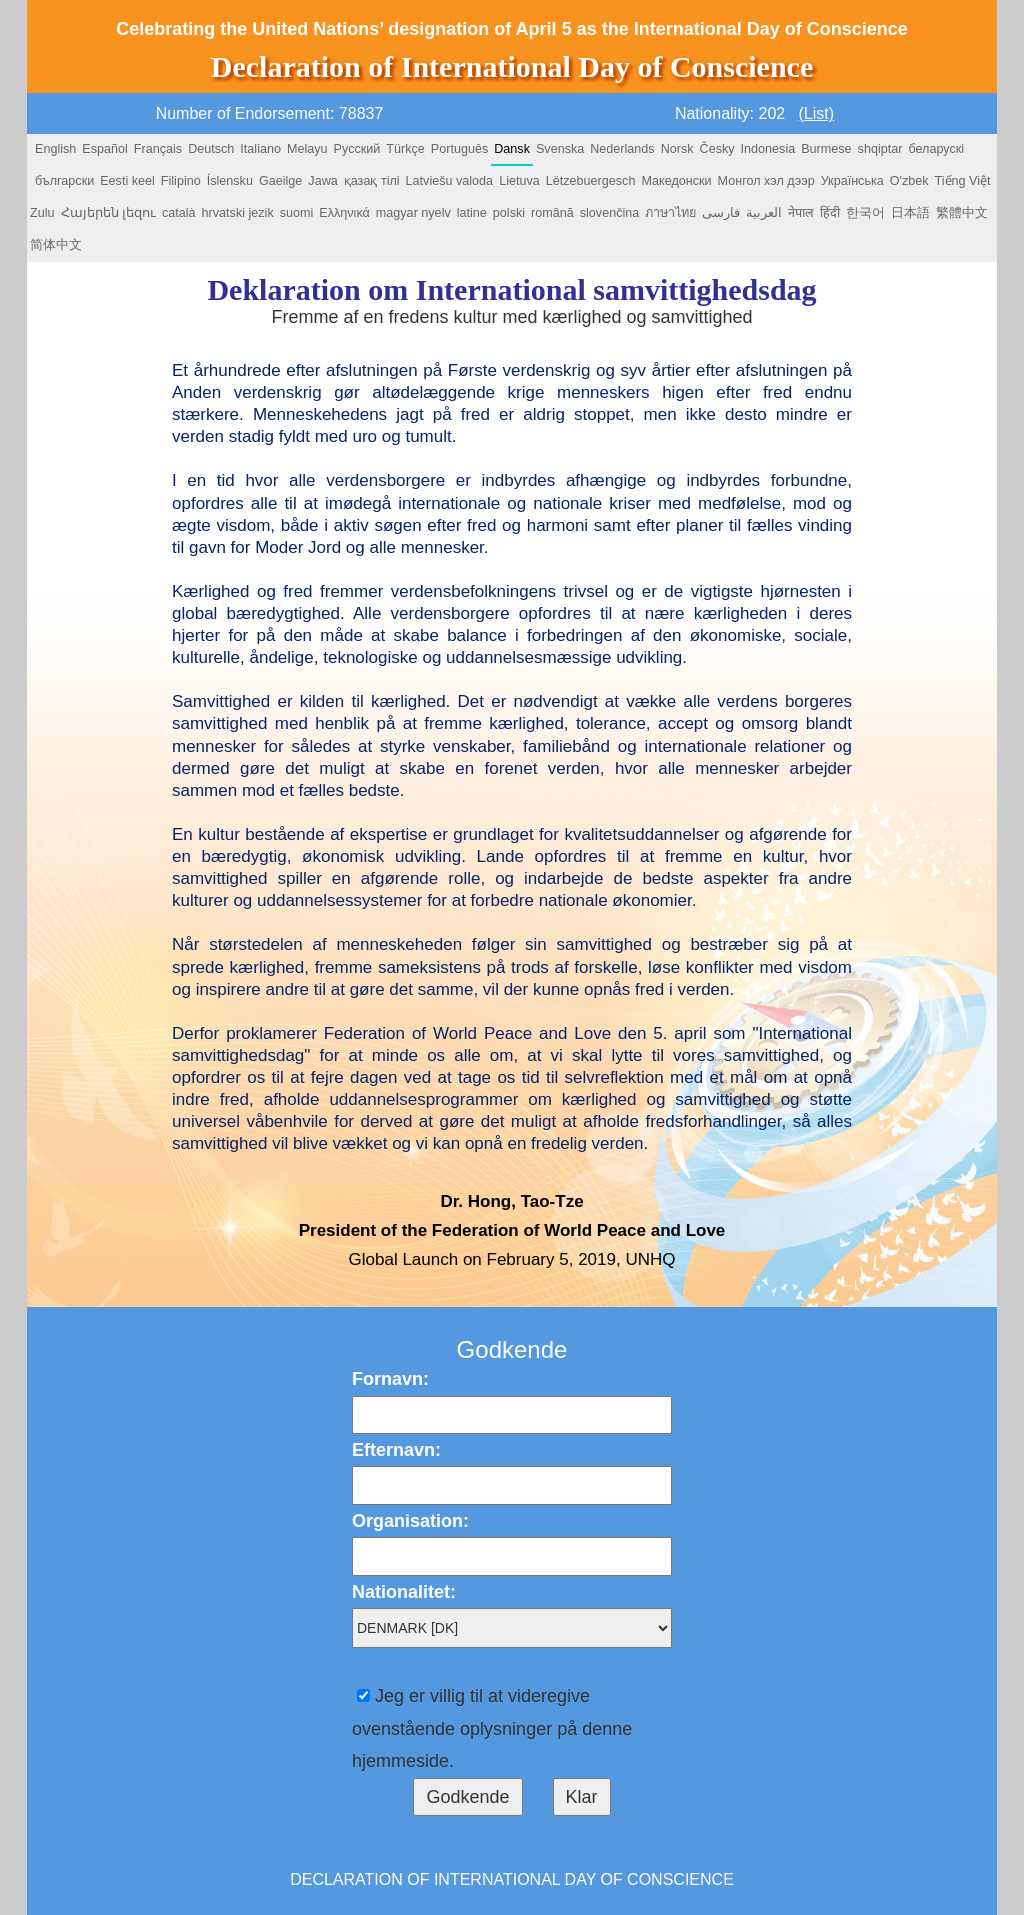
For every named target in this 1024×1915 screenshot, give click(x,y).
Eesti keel (127, 181)
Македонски (676, 181)
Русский (357, 149)
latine (472, 213)
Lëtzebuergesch (591, 181)
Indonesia (768, 149)
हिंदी (830, 213)
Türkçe (405, 149)
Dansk (512, 149)
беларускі (936, 149)
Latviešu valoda (450, 181)
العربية (764, 213)
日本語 (910, 213)
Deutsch (211, 149)
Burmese (826, 149)
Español (105, 149)
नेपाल (801, 213)
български (64, 181)
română (552, 213)
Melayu (307, 149)
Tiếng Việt (963, 181)
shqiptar (880, 149)
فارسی (721, 213)
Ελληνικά (344, 213)
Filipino (181, 181)
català (179, 213)
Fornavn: (390, 1379)
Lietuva (519, 181)
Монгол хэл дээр (766, 181)
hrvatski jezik (238, 213)
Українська (852, 181)
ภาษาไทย (670, 213)
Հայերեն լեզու (109, 213)
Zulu (42, 213)
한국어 (865, 213)
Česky (717, 149)
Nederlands (622, 149)
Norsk (677, 149)
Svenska (560, 149)
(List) (817, 113)
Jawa (322, 181)
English (55, 149)
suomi (297, 213)
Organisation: (410, 1521)
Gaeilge (280, 181)
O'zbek (909, 181)
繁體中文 (962, 213)
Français (158, 149)
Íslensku (230, 181)
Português (459, 149)
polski (509, 213)
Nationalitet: (404, 1592)
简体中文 (56, 245)
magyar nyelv (413, 213)
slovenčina (610, 213)
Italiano (260, 149)
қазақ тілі (372, 181)
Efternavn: (396, 1450)
